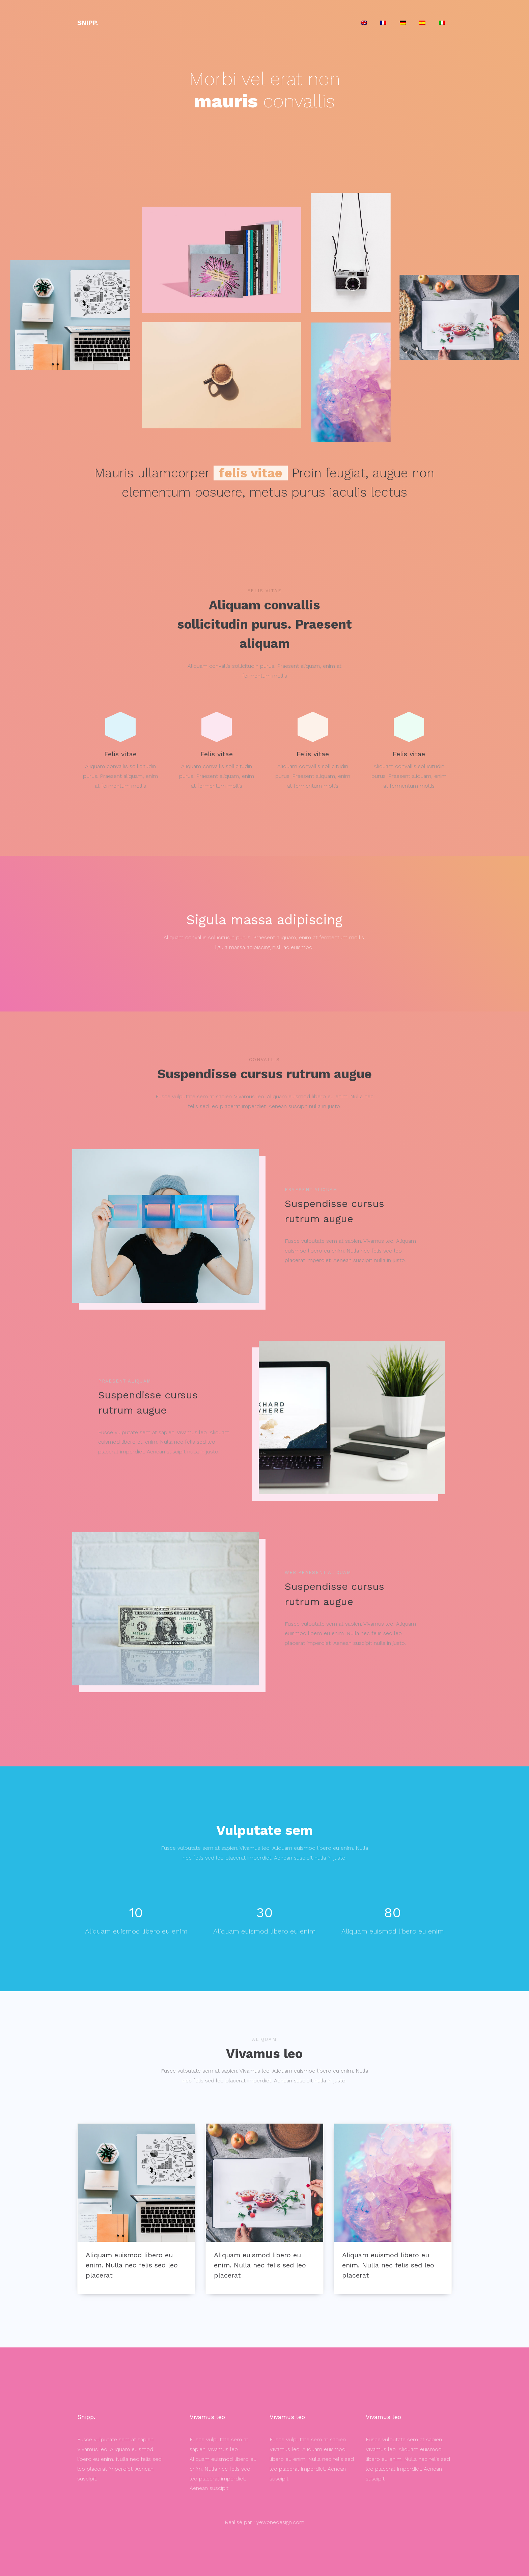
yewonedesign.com (280, 2522)
